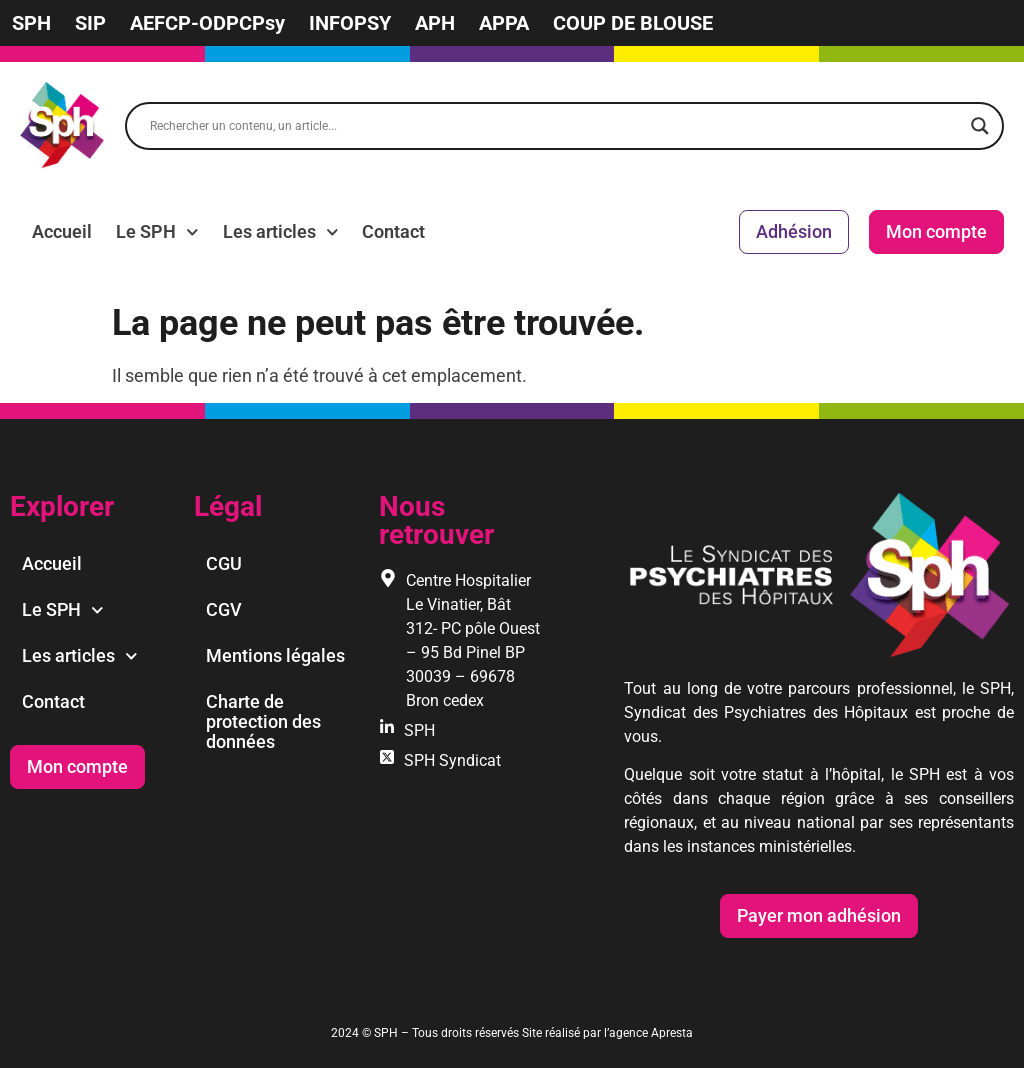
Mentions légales (275, 655)
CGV (224, 609)
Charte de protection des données (263, 721)
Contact (393, 231)
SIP (90, 23)
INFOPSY (350, 23)
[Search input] (555, 126)
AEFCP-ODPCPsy (207, 23)
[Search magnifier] (980, 126)
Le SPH (157, 232)
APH (435, 23)
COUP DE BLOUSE (633, 23)
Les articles (281, 232)
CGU (224, 563)
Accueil (62, 231)
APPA (504, 23)
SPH (31, 23)
